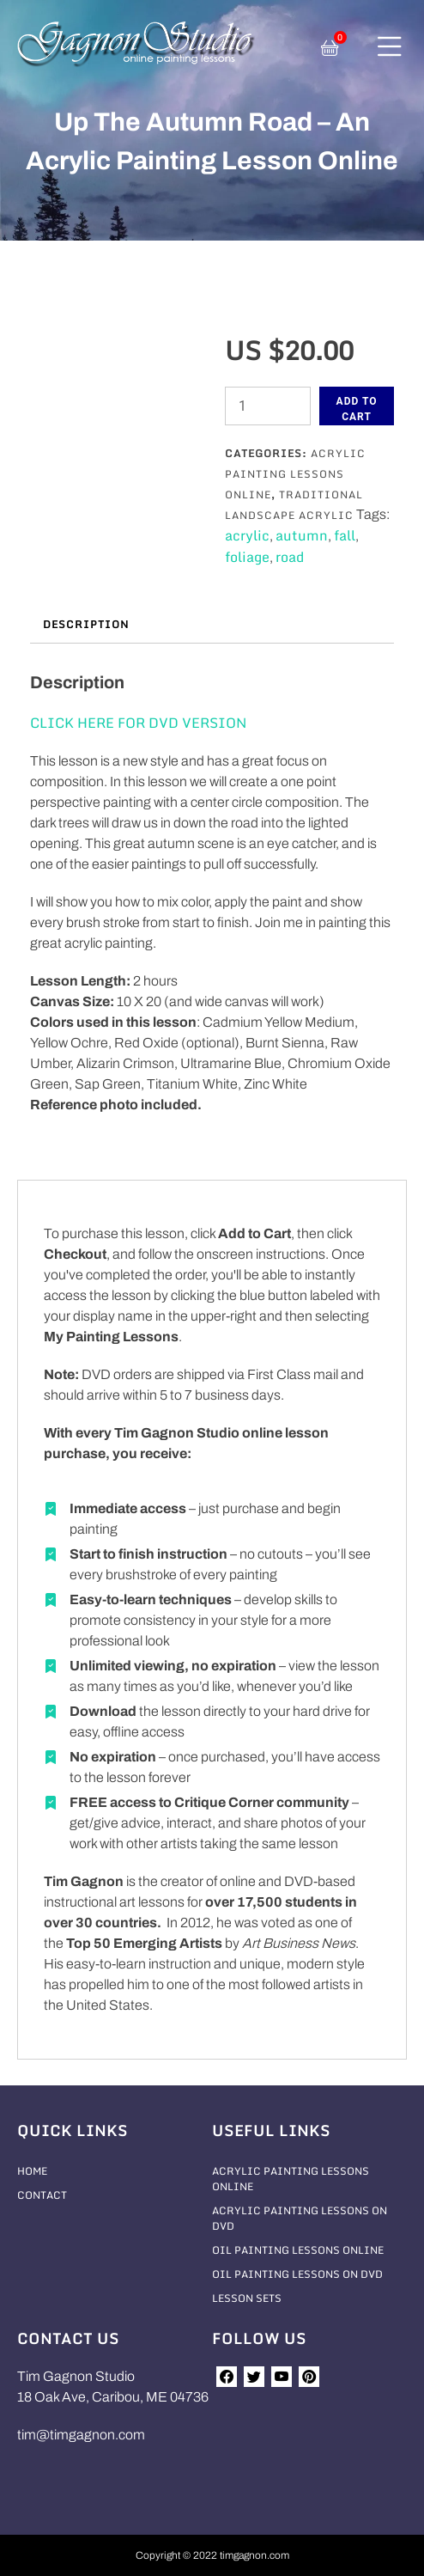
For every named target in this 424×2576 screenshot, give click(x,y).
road (290, 557)
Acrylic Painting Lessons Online (295, 474)
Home (32, 2171)
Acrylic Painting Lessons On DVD (299, 2218)
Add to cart (357, 409)
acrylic (247, 535)
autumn (302, 535)
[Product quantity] (268, 406)
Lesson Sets (247, 2298)
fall (344, 535)
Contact (42, 2195)
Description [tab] (86, 624)
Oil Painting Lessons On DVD (297, 2274)
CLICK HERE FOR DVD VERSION (138, 722)
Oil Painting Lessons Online (298, 2250)
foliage (247, 557)
